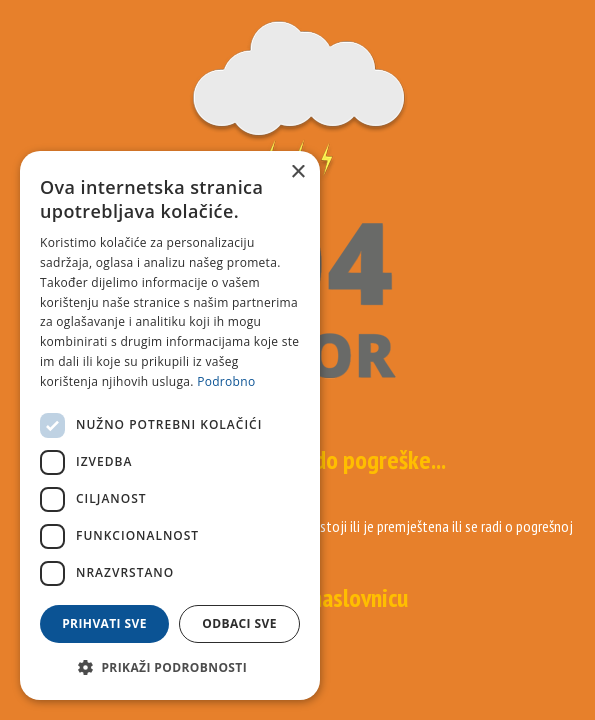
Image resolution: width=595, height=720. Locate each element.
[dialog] (170, 425)
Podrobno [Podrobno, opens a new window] (226, 381)
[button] (170, 668)
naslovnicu (359, 597)
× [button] (297, 172)
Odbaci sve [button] (239, 623)
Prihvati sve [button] (104, 623)
